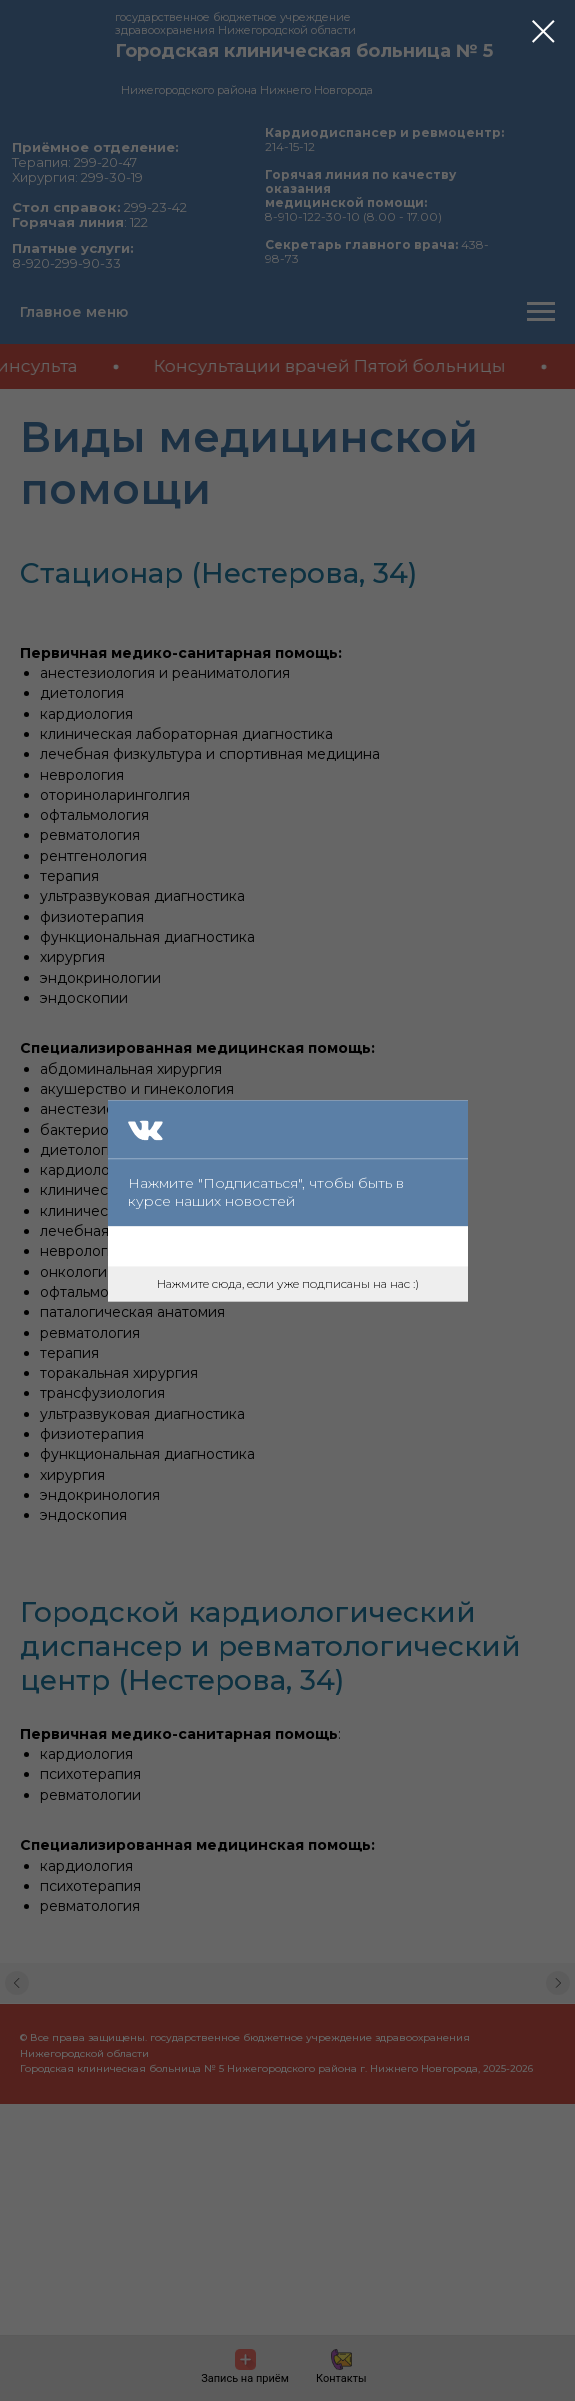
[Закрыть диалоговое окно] (543, 31)
